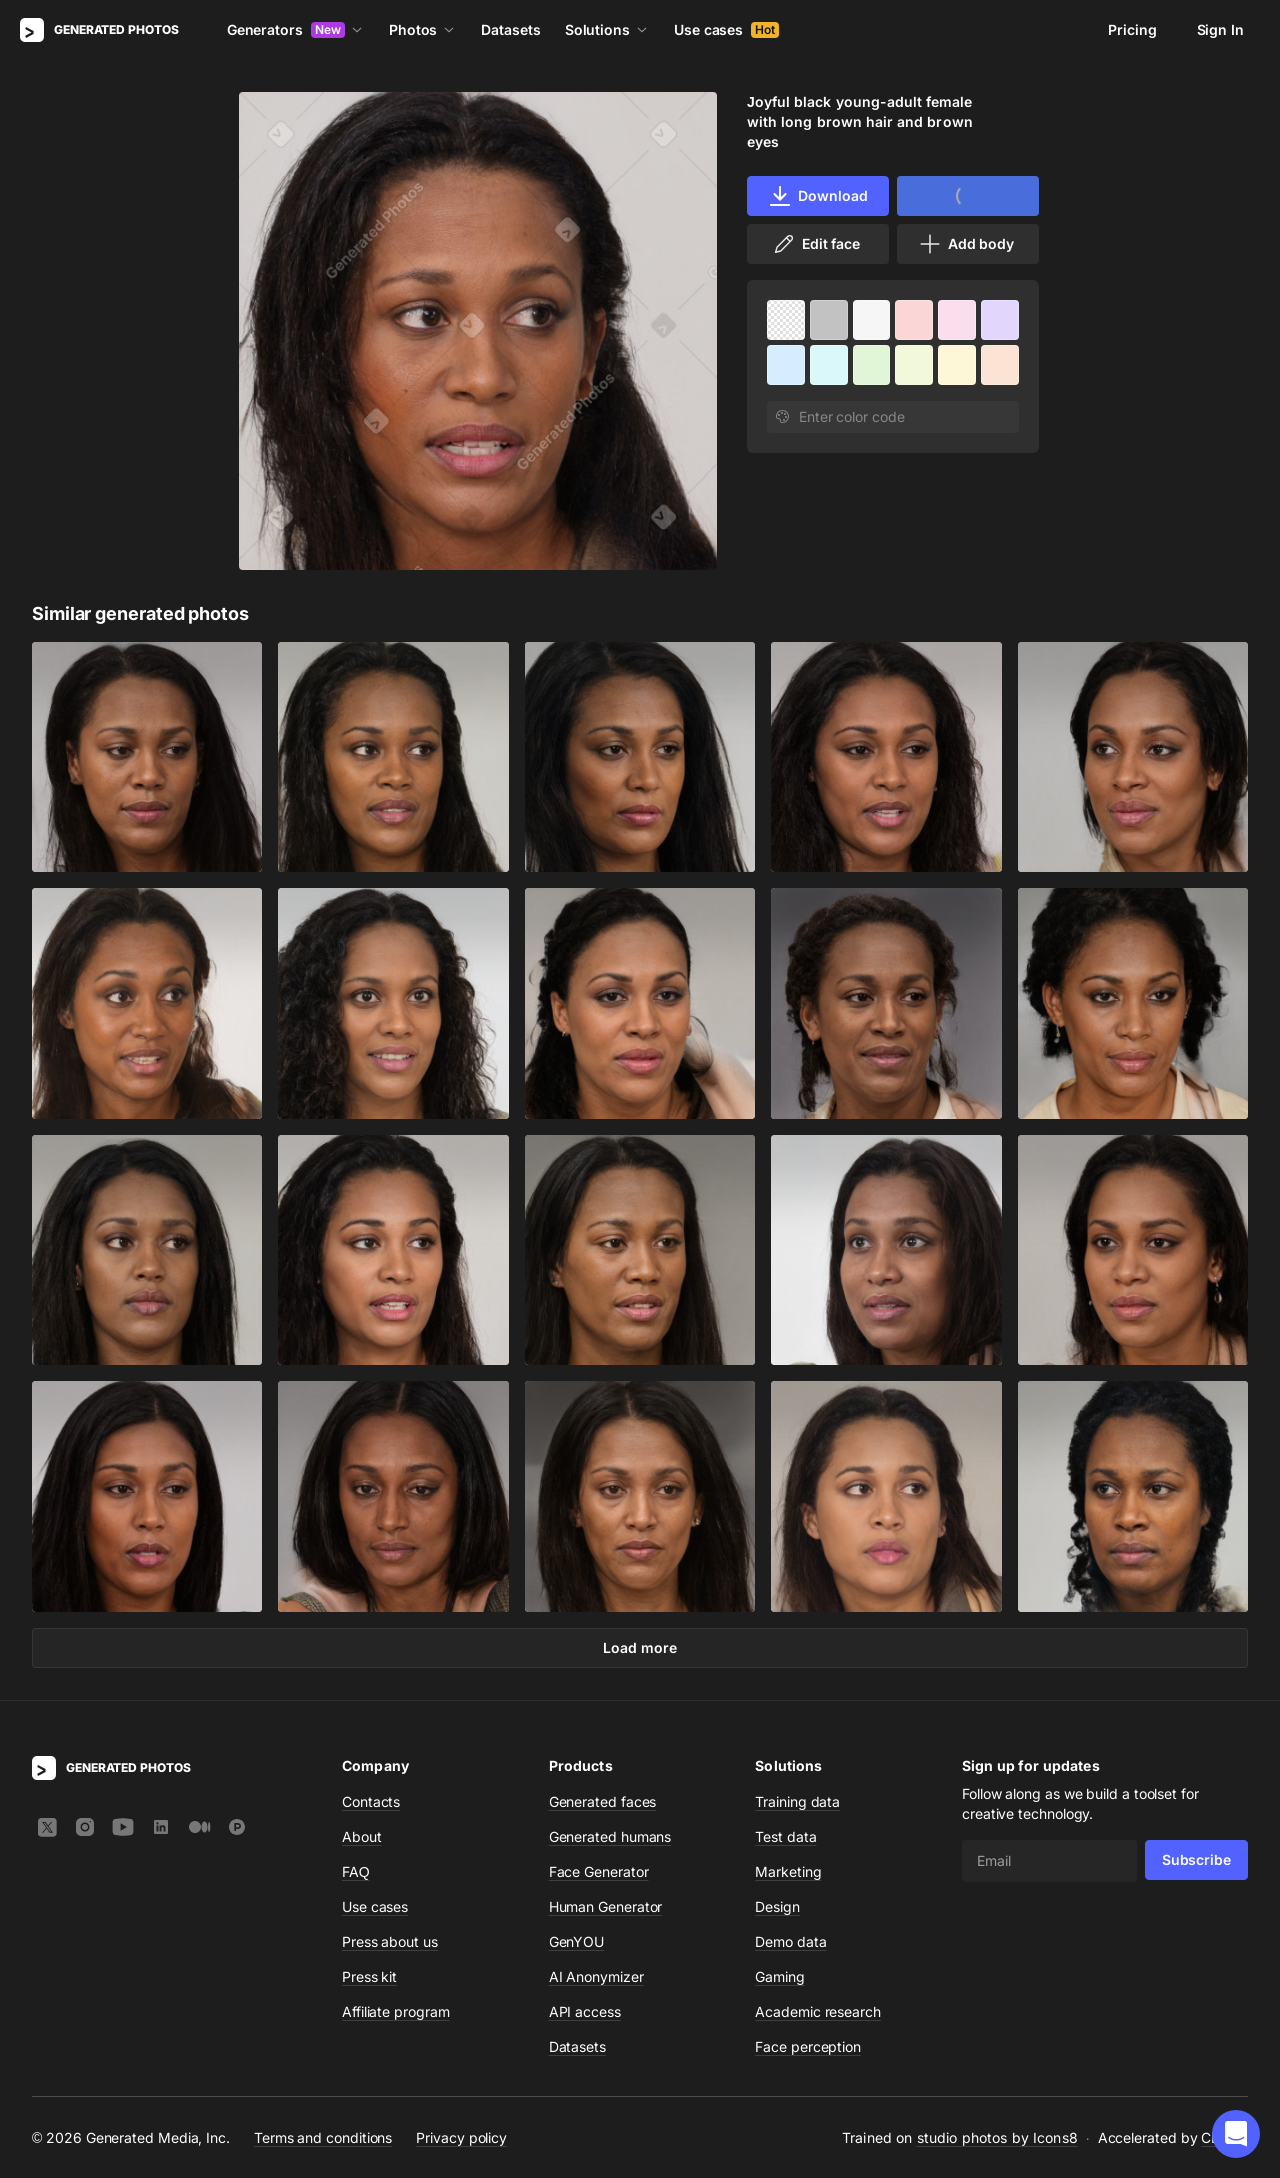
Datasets (510, 29)
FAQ (356, 1871)
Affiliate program (396, 2011)
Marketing (788, 1871)
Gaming (780, 1976)
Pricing (1132, 29)
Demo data (790, 1941)
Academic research (818, 2011)
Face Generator (599, 1871)
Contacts (371, 1801)
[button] (1236, 2134)
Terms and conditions (323, 2136)
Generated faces (603, 1801)
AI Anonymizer (596, 1976)
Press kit (369, 1976)
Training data (797, 1801)
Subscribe (1196, 1859)
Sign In (1220, 29)
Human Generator (606, 1906)
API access (585, 2011)
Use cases (726, 29)
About (362, 1836)
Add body (966, 244)
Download (817, 196)
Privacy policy (461, 2136)
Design (777, 1906)
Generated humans (610, 1836)
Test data (785, 1836)
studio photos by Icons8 (997, 2137)
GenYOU (577, 1941)
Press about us (390, 1941)
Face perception (808, 2046)
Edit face (816, 244)
